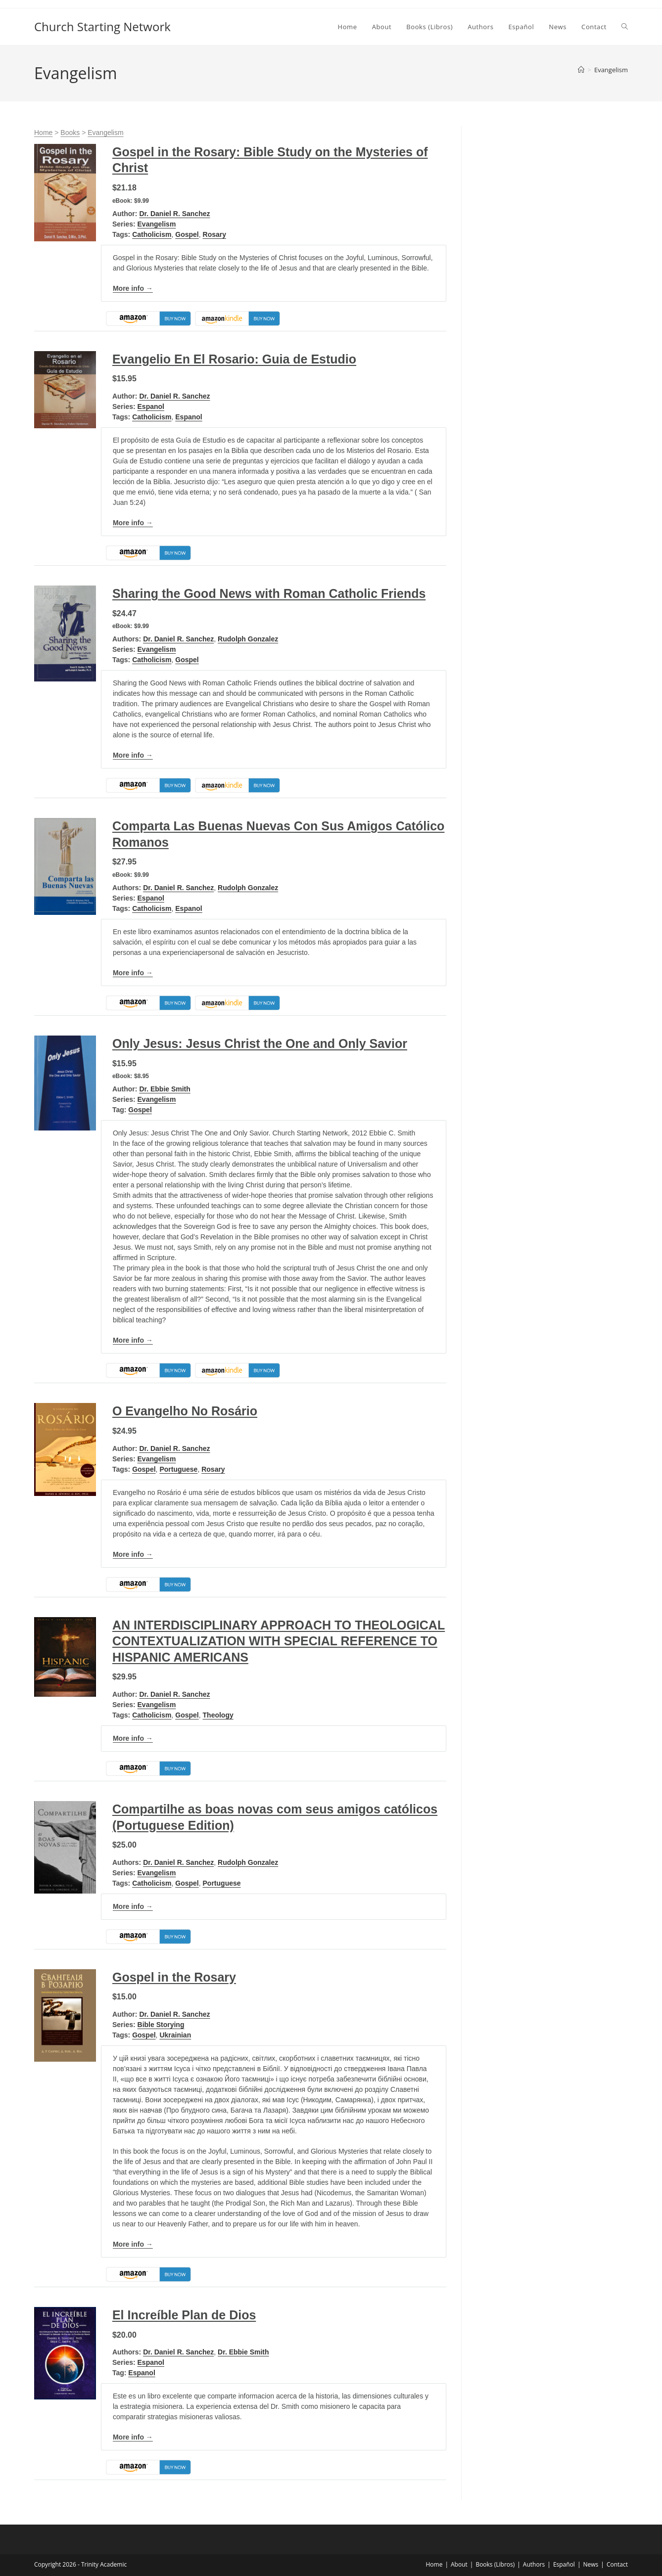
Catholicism (151, 234)
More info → (133, 288)
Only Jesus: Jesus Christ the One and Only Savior (259, 1043)
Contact (617, 2564)
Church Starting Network (102, 26)
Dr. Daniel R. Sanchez (174, 214)
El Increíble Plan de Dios (184, 2315)
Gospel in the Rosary (174, 1977)
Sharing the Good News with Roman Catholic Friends (269, 593)
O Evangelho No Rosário (184, 1411)
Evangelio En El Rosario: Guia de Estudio (234, 359)
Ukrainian (175, 2035)
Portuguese (178, 1469)
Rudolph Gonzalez (248, 639)
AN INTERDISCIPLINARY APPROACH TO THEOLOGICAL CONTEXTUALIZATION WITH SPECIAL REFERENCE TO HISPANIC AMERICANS (278, 1641)
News (591, 2564)
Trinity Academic (104, 2564)
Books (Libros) (495, 2564)
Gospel (186, 234)
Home (43, 132)
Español (564, 2564)
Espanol (151, 406)
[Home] (581, 69)
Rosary (214, 234)
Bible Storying (161, 2025)
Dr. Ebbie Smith (164, 1089)
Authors (534, 2564)
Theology (218, 1715)
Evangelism (611, 69)
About (459, 2564)
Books (70, 132)
